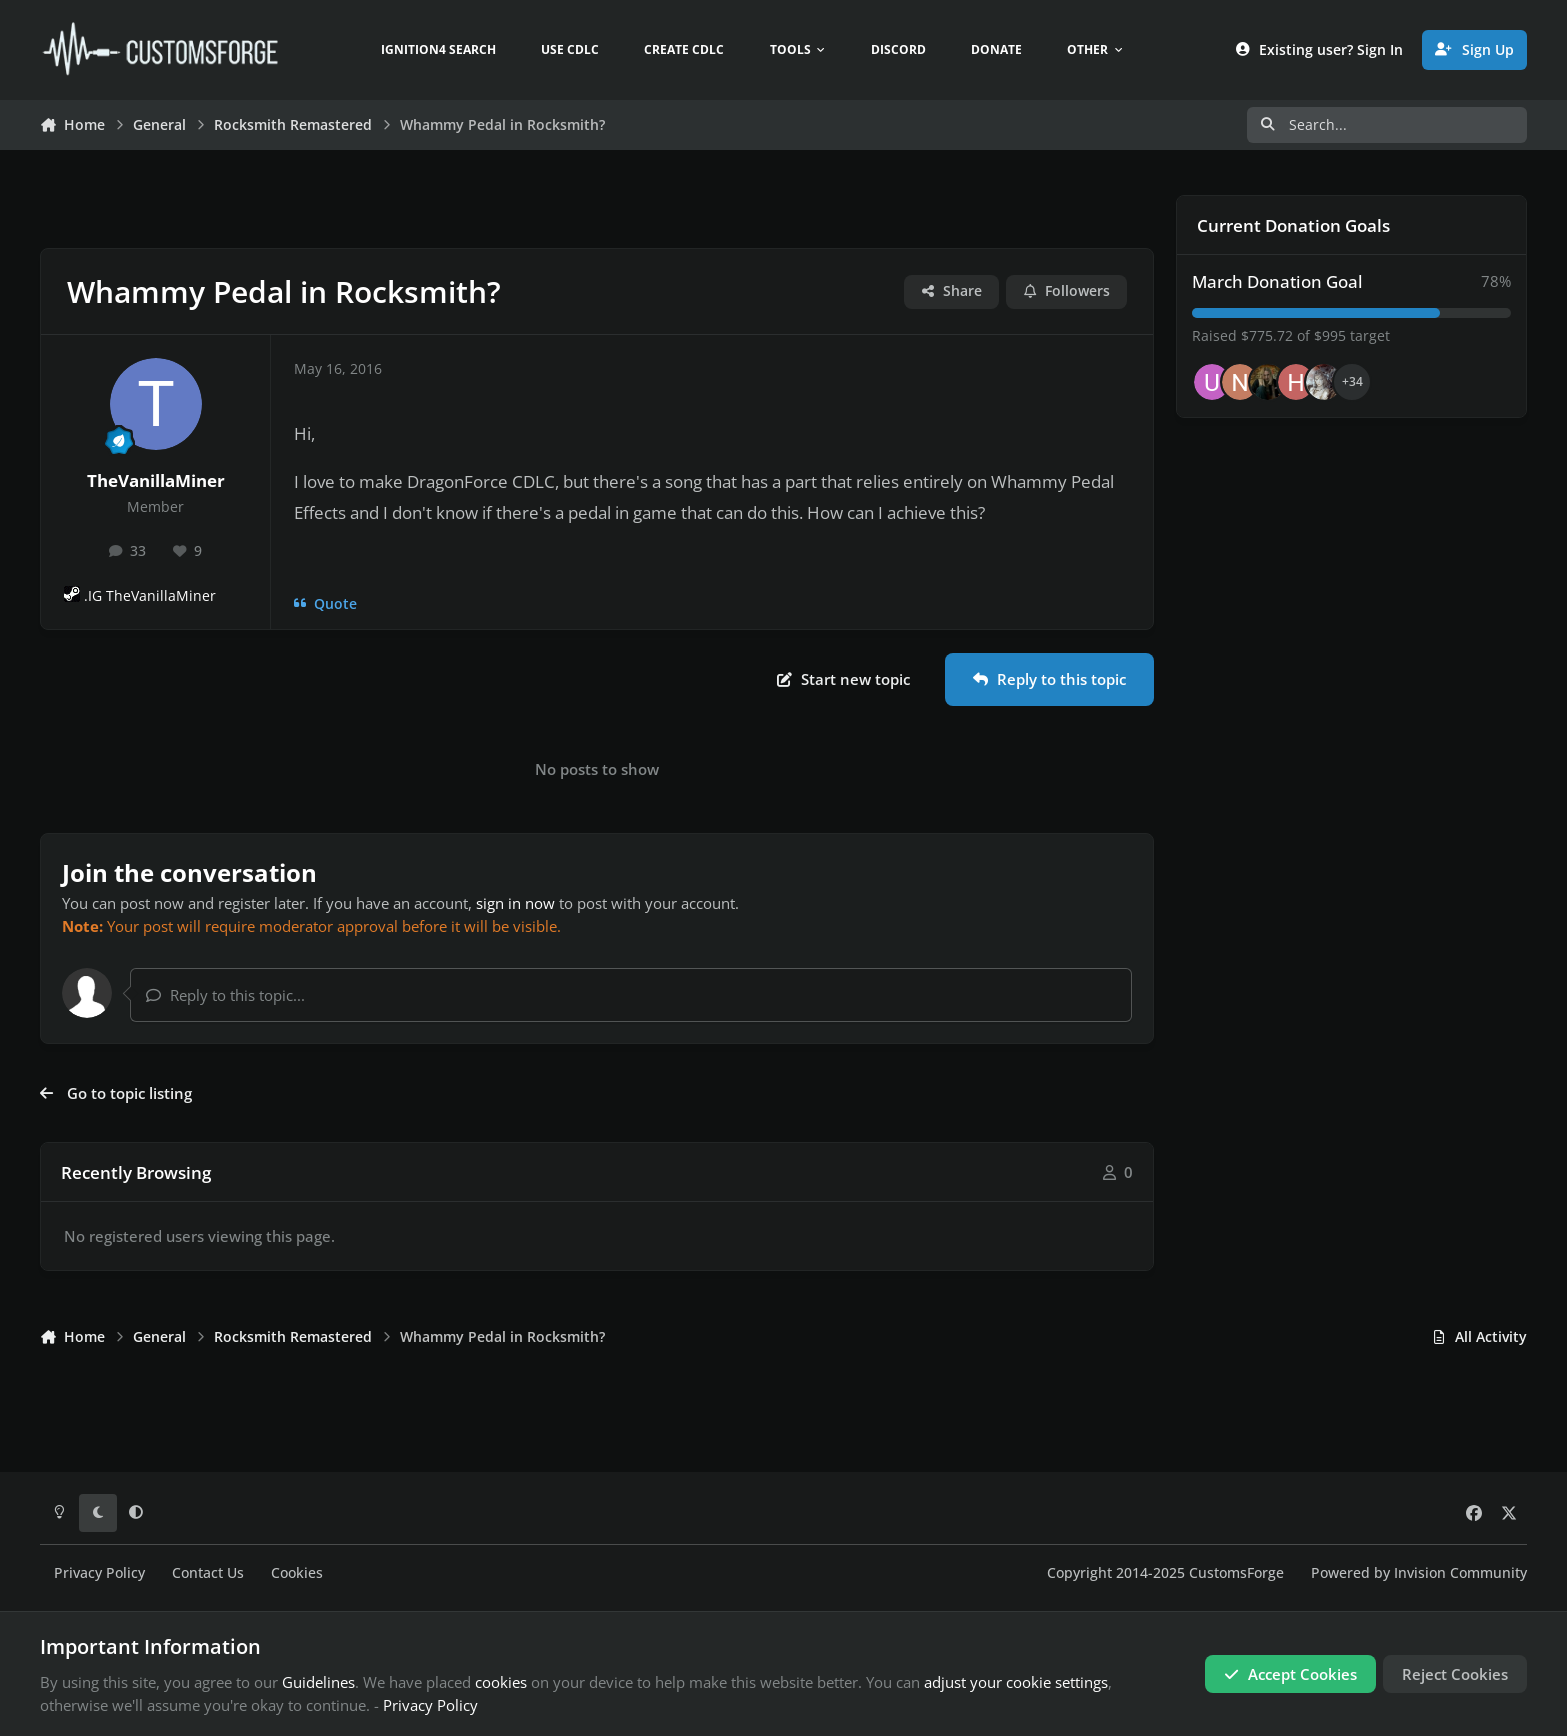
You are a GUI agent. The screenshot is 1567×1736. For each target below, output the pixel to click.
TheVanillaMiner (156, 480)
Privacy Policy (99, 1573)
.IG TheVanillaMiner (150, 596)
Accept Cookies (1290, 1674)
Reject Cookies (1455, 1674)
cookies (501, 1682)
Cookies (297, 1573)
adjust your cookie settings (1016, 1682)
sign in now (515, 903)
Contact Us (208, 1573)
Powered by (1419, 1573)
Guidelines (318, 1682)
